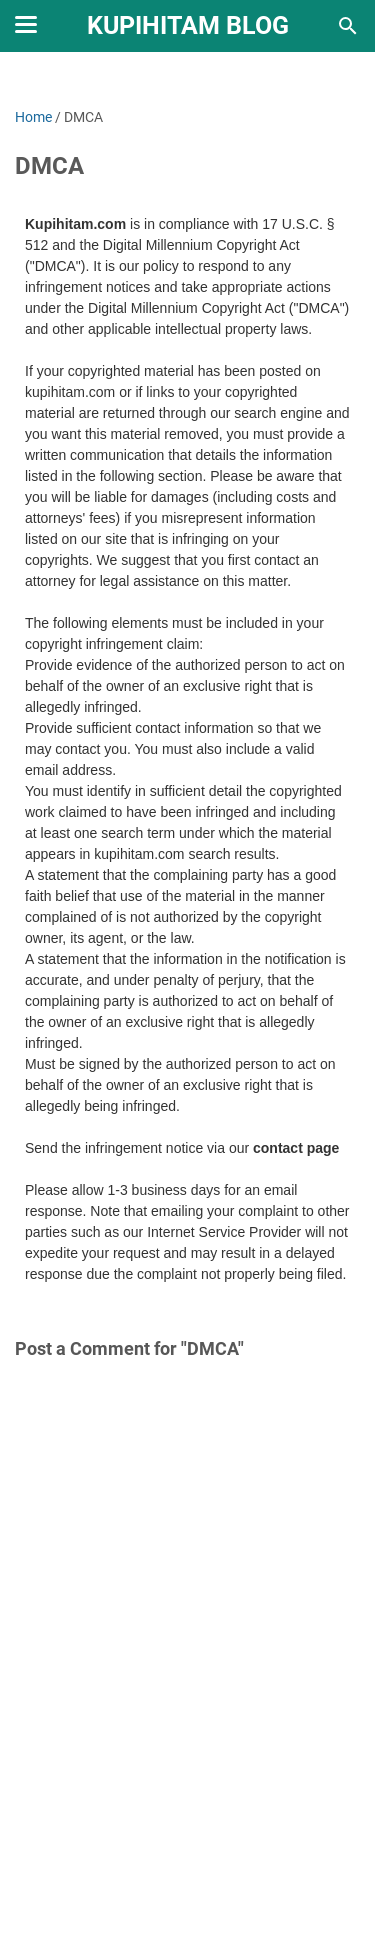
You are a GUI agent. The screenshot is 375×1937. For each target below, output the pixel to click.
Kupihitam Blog (188, 25)
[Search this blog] (348, 26)
